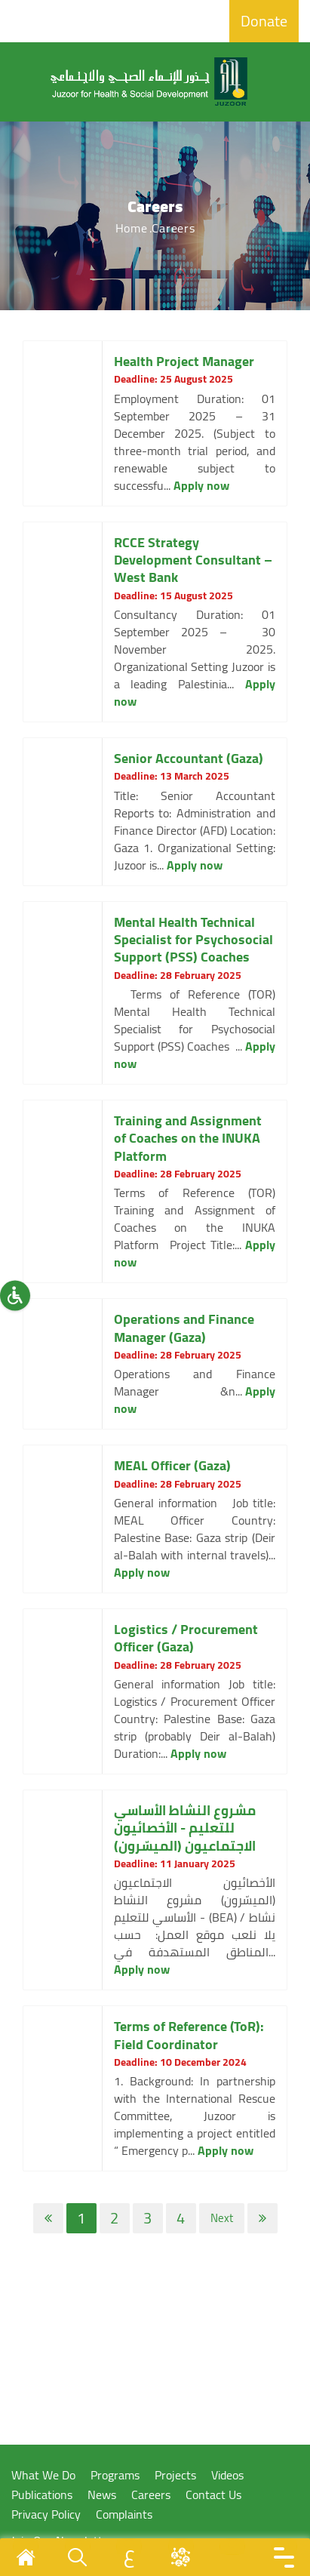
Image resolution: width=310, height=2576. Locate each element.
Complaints (124, 2514)
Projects (175, 2475)
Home (131, 228)
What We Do (43, 2475)
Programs (115, 2475)
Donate (264, 21)
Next (221, 2218)
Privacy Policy (46, 2514)
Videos (227, 2475)
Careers (150, 2495)
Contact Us (213, 2495)
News (101, 2495)
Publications (41, 2495)
